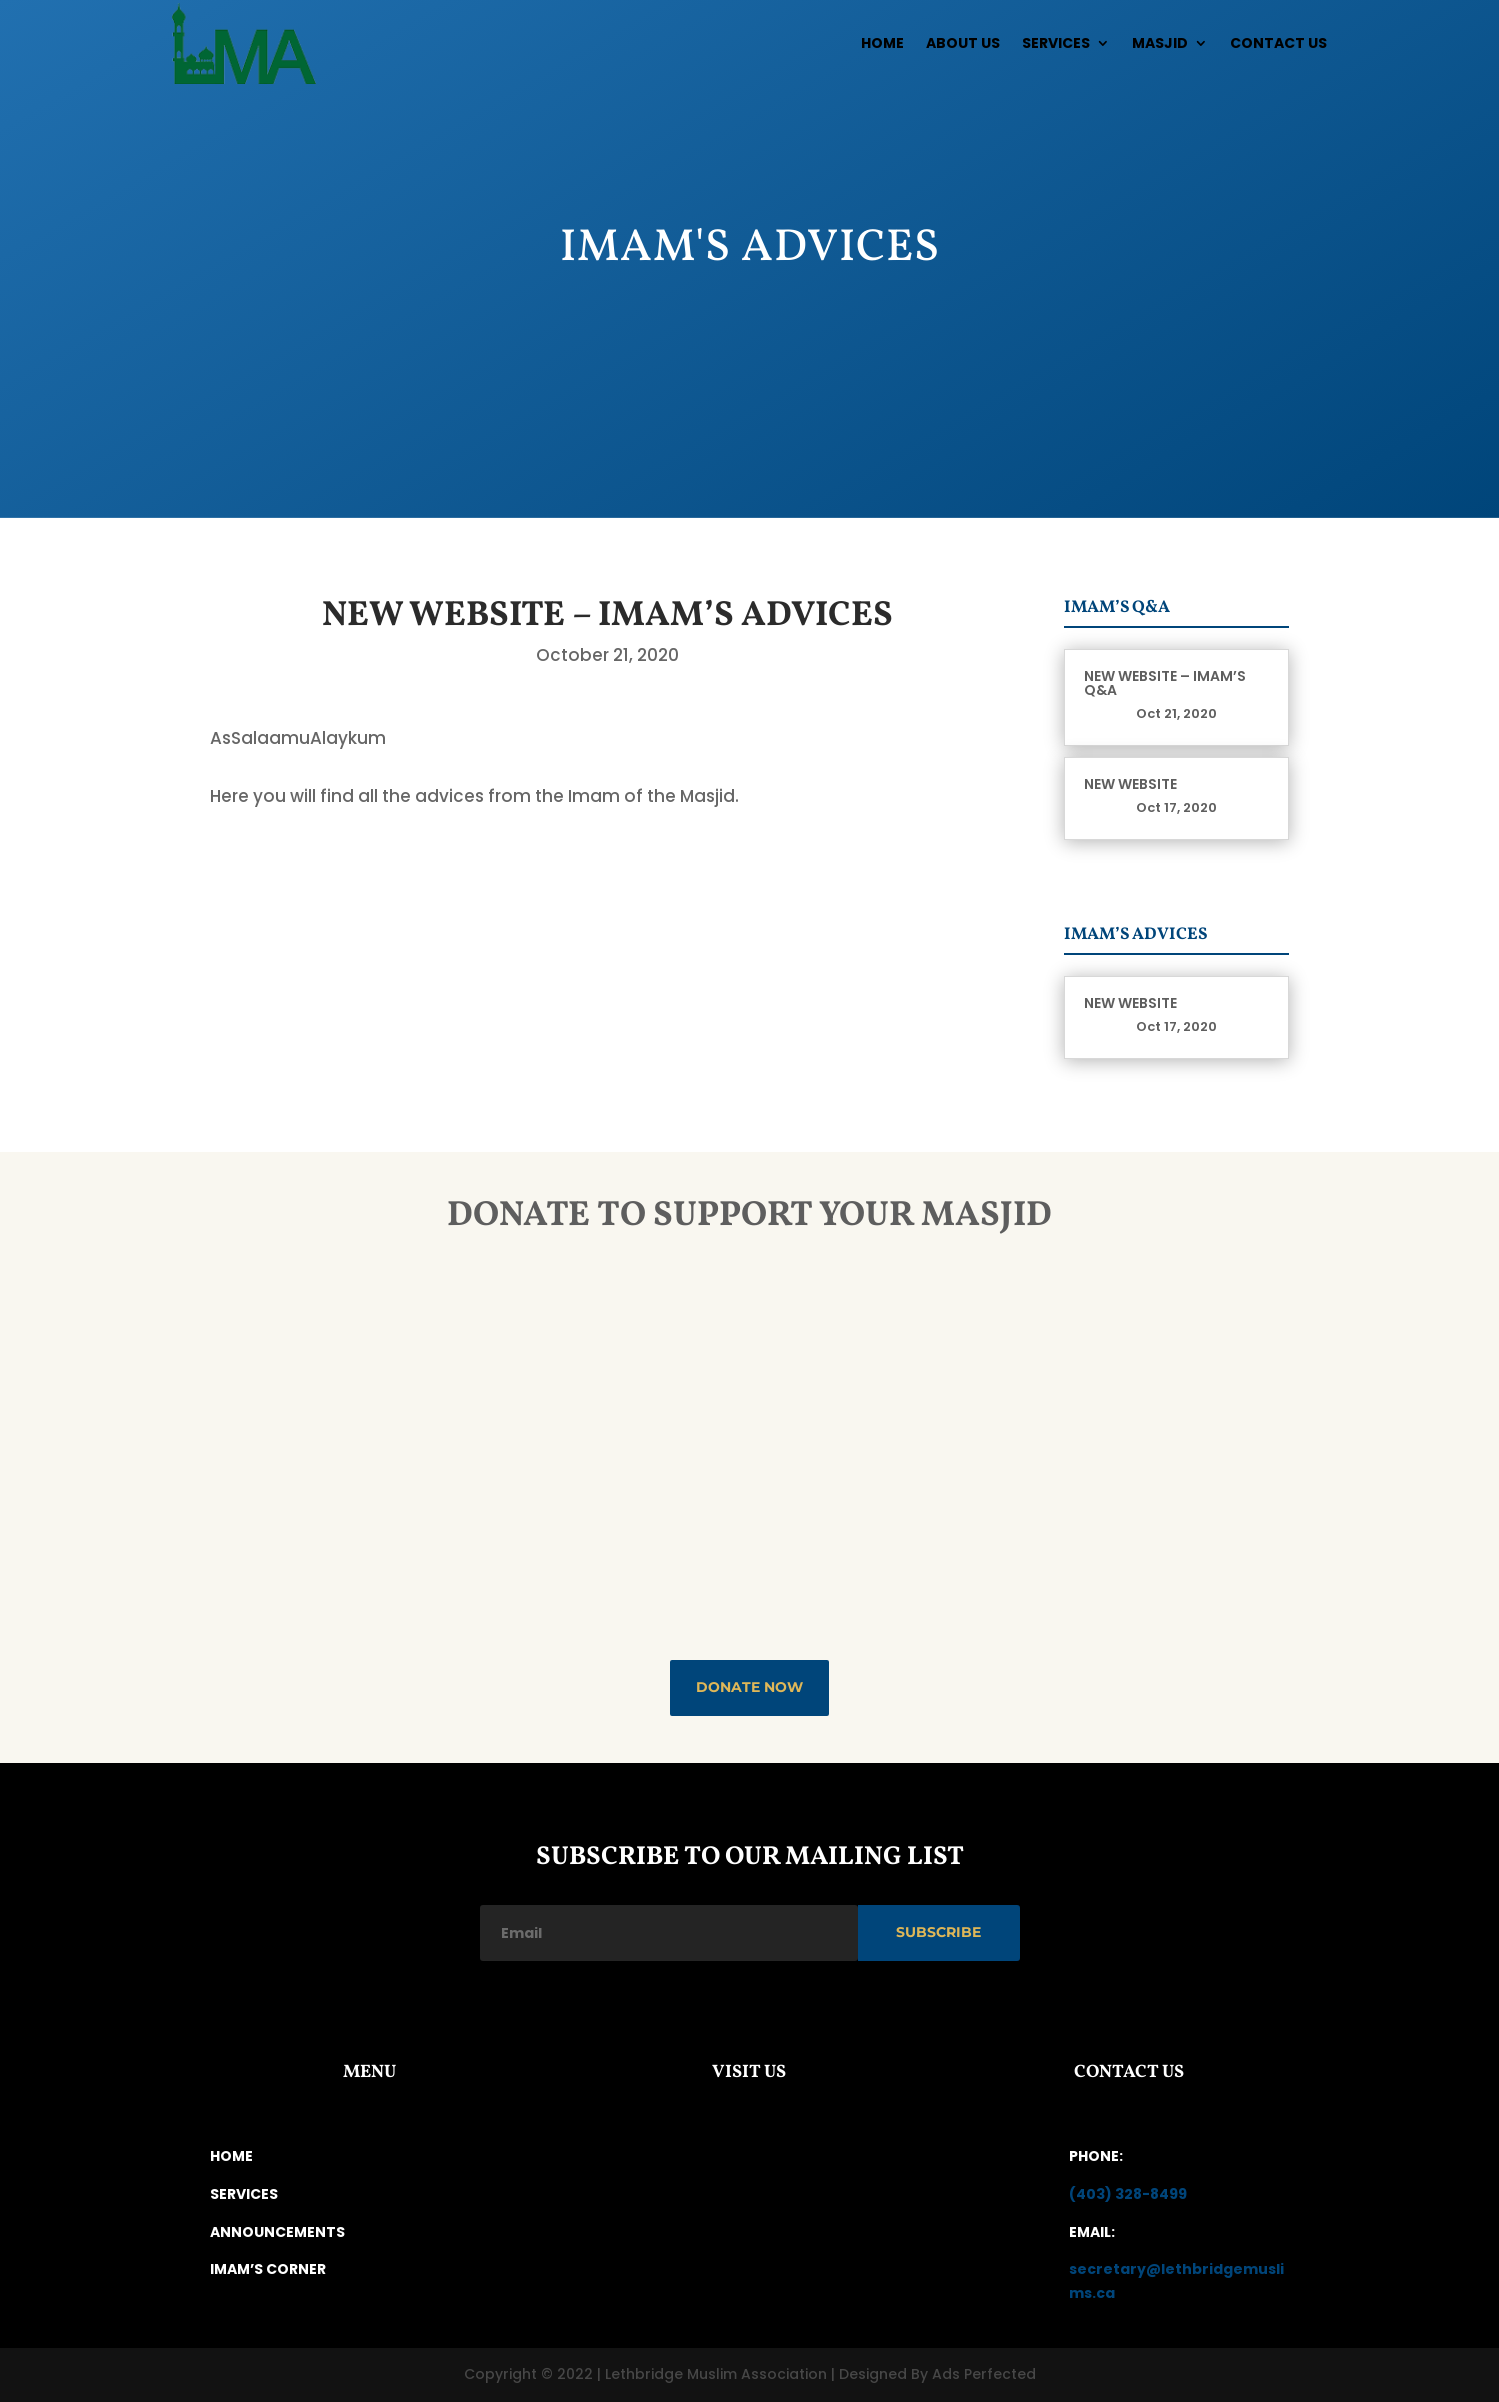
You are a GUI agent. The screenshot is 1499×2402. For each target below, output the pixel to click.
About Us (963, 43)
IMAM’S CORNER (268, 2269)
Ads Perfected (984, 2374)
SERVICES (244, 2194)
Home (882, 43)
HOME (231, 2156)
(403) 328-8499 (1128, 2194)
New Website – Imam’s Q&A (1165, 683)
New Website (1130, 784)
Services (1056, 43)
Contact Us (1278, 43)
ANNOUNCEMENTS (277, 2232)
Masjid (1160, 43)
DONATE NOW (749, 1687)
